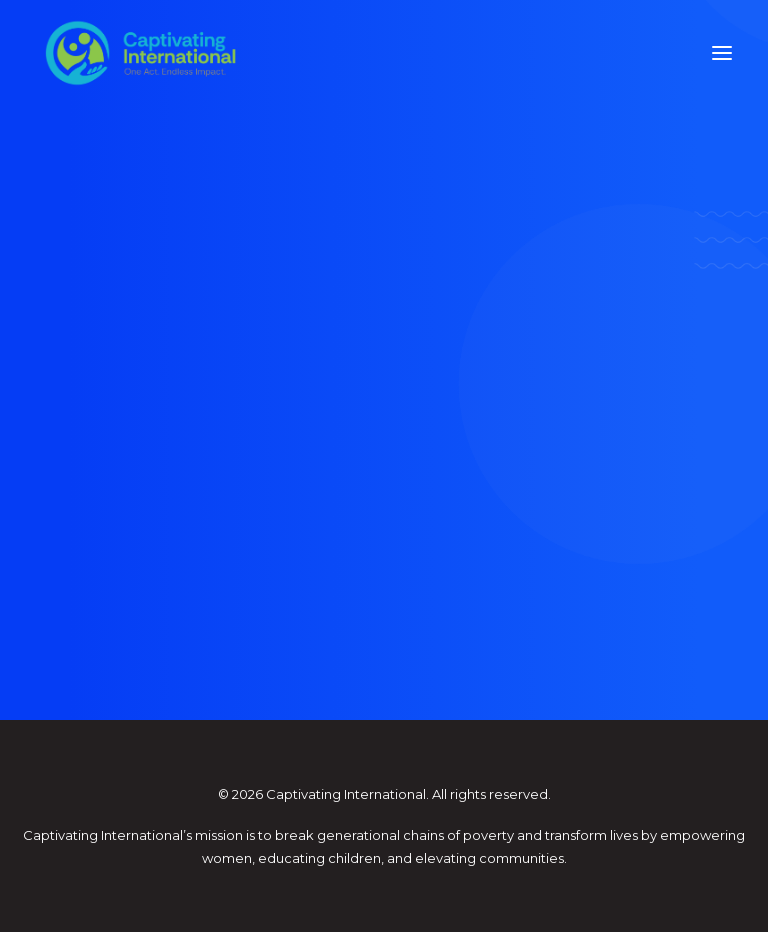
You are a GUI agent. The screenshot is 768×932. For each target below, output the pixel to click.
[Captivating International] (141, 53)
